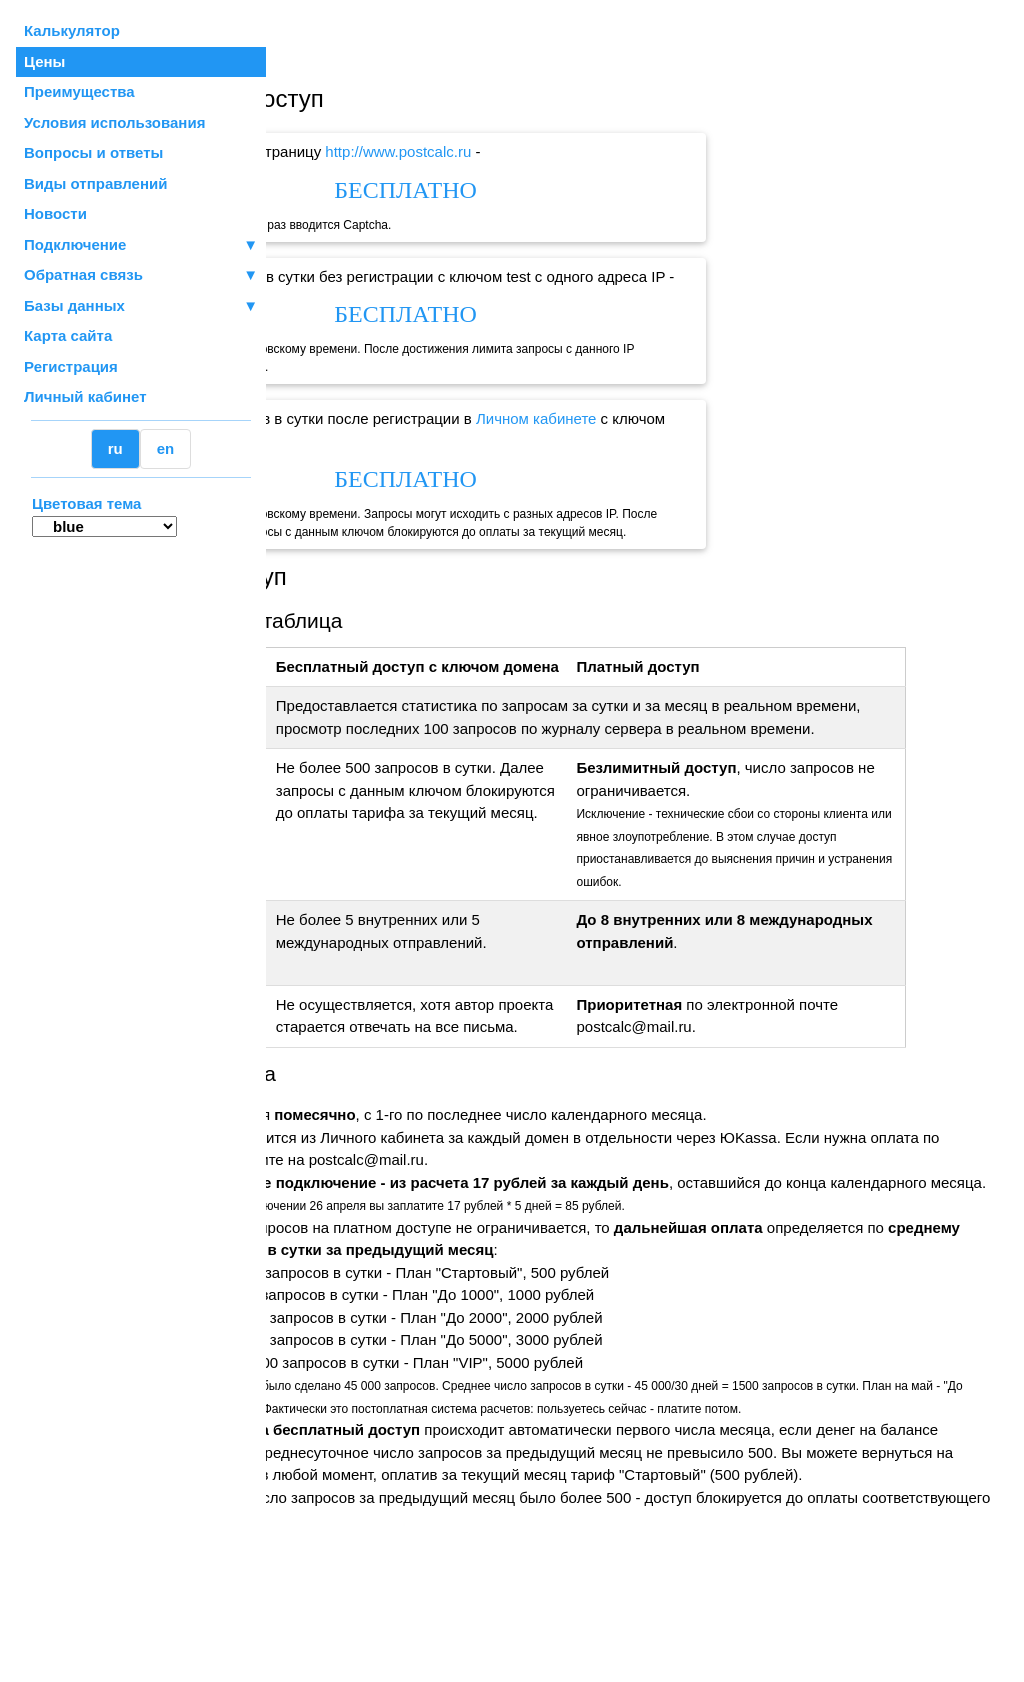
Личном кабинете (712, 418)
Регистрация (71, 366)
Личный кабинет (85, 396)
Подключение (141, 245)
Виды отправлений (95, 183)
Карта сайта (68, 335)
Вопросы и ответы (93, 152)
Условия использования (114, 122)
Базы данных (74, 305)
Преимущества (79, 91)
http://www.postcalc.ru (575, 151)
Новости (55, 213)
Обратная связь (141, 275)
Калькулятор (72, 30)
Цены (44, 61)
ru (115, 448)
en (166, 448)
